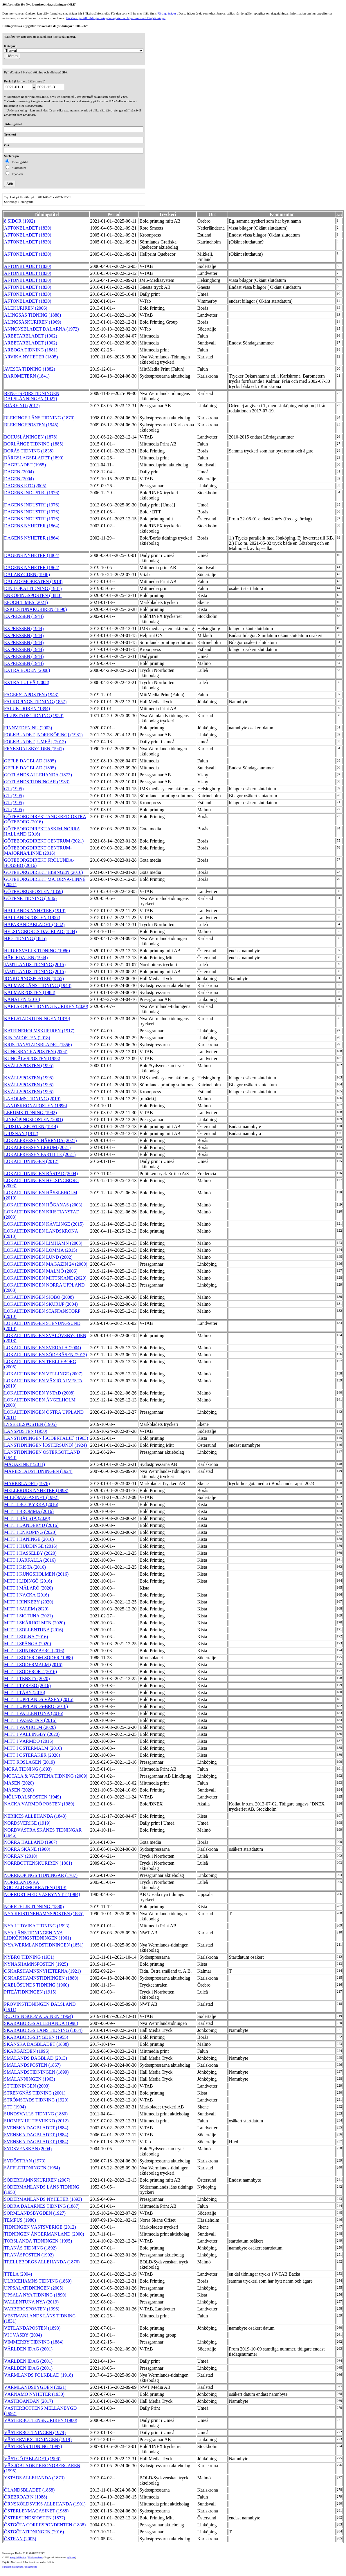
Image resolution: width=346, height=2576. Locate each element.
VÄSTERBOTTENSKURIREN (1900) (40, 2420)
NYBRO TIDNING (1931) (29, 1957)
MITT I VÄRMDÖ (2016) (28, 1741)
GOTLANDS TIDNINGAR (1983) (36, 781)
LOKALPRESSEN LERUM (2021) (37, 1147)
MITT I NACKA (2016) (26, 1594)
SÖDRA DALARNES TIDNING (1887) (42, 2206)
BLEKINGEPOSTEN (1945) (31, 424)
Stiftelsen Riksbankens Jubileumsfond (19, 2567)
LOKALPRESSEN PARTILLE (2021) (39, 1154)
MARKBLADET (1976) (27, 1483)
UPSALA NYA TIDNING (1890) (35, 2294)
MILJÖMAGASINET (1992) (31, 1497)
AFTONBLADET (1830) (27, 228)
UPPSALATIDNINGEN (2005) (33, 2287)
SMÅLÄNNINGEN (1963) (29, 2079)
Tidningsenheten (35, 2557)
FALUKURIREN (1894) (27, 708)
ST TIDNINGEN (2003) (27, 2085)
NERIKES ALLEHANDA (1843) (35, 1816)
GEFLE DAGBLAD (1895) (30, 760)
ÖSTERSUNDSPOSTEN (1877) (34, 2517)
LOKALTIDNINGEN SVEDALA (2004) (42, 1347)
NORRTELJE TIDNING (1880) (34, 1906)
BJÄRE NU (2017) (22, 405)
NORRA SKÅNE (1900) (27, 1849)
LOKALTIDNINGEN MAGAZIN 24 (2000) (45, 1264)
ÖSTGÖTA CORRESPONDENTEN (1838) (45, 2524)
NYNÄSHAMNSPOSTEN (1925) (36, 1964)
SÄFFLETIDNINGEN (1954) (32, 2167)
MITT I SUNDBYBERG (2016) (34, 1650)
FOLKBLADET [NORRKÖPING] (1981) (43, 734)
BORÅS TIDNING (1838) (28, 450)
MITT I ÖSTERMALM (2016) (33, 1748)
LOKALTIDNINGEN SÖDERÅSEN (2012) (45, 1354)
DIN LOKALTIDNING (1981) (33, 588)
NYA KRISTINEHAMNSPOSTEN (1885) (44, 1913)
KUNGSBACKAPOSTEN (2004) (35, 1051)
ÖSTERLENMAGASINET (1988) (36, 2510)
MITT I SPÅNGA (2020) (27, 1643)
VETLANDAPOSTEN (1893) (32, 2328)
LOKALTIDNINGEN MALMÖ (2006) (41, 1271)
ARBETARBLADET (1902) (30, 335)
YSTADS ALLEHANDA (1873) (34, 2477)
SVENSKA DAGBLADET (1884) (36, 2127)
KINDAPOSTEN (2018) (27, 1037)
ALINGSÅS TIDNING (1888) (32, 315)
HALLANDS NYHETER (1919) (35, 910)
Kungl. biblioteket (18, 2557)
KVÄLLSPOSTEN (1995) (28, 1065)
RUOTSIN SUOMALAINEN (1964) (38, 2016)
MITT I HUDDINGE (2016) (30, 1546)
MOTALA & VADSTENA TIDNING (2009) (45, 1776)
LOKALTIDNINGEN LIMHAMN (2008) (43, 1243)
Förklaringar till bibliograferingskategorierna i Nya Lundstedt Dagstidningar (115, 18)
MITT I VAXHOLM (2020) (30, 1727)
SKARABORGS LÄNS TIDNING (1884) (43, 2030)
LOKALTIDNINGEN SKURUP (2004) (41, 1304)
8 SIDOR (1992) (19, 221)
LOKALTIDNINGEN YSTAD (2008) (39, 1392)
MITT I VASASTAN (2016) (30, 1720)
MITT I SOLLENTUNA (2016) (33, 1629)
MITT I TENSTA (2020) (27, 1678)
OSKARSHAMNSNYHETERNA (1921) (42, 1971)
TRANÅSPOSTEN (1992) (29, 2254)
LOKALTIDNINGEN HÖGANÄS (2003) (43, 1204)
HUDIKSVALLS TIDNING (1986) (37, 950)
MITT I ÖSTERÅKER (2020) (32, 1755)
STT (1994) (15, 2106)
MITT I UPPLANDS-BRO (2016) (36, 1706)
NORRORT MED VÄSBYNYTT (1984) (42, 1894)
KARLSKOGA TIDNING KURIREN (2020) (46, 1006)
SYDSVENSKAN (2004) (28, 2148)
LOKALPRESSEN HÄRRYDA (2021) (40, 1140)
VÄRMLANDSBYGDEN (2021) (35, 2387)
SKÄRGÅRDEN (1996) (26, 2051)
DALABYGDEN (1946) (27, 574)
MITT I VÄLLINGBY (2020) (32, 1734)
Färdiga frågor (166, 13)
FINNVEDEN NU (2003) (28, 727)
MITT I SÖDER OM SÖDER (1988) (38, 1657)
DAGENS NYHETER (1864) (31, 525)
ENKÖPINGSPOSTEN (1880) (33, 595)
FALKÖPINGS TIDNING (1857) (35, 701)
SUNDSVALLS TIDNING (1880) (36, 2113)
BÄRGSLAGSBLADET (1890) (34, 457)
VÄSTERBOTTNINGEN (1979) (35, 2432)
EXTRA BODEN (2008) (27, 670)
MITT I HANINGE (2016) (29, 1539)
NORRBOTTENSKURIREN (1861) (38, 1863)
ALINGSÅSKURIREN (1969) (32, 322)
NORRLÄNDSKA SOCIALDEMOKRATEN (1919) (35, 1885)
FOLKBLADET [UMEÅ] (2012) (35, 741)
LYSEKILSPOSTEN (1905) (30, 1424)
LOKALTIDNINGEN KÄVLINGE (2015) (44, 1224)
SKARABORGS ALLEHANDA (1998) (41, 2023)
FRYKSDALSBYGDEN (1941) (34, 748)
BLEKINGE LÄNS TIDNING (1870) (39, 417)
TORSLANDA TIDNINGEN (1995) (38, 2240)
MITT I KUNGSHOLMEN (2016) (36, 1574)
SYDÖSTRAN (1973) (25, 2160)
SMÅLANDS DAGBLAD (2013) (35, 2058)
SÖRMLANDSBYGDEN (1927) (35, 2213)
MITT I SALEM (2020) (26, 1608)
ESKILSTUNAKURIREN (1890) (35, 609)
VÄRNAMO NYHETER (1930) (34, 2394)
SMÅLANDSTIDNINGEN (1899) (36, 2072)
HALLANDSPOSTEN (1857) (32, 917)
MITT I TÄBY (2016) (24, 1692)
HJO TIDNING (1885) (25, 938)
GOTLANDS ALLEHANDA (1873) (38, 774)
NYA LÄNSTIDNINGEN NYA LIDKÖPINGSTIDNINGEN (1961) (37, 1935)
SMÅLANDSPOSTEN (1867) (32, 2065)
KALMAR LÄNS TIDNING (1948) (37, 985)
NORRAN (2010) (20, 1856)
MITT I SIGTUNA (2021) (28, 1615)
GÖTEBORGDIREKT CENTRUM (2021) (44, 840)
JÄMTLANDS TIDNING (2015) (35, 964)
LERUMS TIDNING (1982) (30, 1112)
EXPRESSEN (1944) (24, 616)
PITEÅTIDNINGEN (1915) (30, 1991)
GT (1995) (14, 788)
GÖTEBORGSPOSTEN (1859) (33, 891)
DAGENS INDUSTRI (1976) (31, 492)
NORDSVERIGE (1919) (27, 1823)
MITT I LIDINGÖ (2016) (28, 1581)
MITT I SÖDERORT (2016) (30, 1671)
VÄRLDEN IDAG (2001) (28, 2348)
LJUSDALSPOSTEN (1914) (31, 1126)
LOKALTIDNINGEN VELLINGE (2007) (43, 1373)
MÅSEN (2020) (19, 1783)
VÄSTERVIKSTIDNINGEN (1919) (38, 2439)
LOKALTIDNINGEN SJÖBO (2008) (39, 1297)
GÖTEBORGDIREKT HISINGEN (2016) (43, 872)
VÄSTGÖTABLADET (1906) (32, 2458)
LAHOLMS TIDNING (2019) (32, 1098)
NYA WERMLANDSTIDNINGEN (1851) (43, 1944)
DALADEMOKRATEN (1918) (33, 581)
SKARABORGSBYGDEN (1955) (36, 2037)
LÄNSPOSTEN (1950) (25, 1431)
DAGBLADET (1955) (25, 464)
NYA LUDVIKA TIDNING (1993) (36, 1925)
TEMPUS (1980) (20, 2220)
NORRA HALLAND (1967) (30, 1842)
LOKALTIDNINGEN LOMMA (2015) (40, 1250)
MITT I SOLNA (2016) (26, 1636)
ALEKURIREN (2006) (25, 308)
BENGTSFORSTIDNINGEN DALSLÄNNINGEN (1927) (31, 396)
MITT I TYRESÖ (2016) (27, 1685)
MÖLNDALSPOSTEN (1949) (32, 1796)
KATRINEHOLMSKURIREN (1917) (39, 1030)
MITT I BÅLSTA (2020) (27, 1518)
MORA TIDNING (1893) (28, 1769)
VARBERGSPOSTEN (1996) (31, 2308)
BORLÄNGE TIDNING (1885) (33, 443)
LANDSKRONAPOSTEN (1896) (35, 1105)
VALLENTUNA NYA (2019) (31, 2301)
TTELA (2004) (18, 2274)
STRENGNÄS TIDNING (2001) (34, 2092)
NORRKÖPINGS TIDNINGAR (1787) (41, 1875)
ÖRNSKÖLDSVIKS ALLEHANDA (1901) (45, 2503)
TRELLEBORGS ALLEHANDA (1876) (42, 2261)
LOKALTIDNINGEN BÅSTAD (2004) (41, 1173)
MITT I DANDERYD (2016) (31, 1525)
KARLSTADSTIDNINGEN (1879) (37, 1018)
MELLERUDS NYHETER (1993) (36, 1490)
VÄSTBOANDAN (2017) (28, 2401)
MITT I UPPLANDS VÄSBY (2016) (38, 1699)
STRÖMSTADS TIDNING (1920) (36, 2099)
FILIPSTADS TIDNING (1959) (34, 715)
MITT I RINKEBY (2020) (28, 1601)
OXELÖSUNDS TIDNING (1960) (36, 1984)
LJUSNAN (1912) (21, 1133)
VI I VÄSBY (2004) (23, 2335)
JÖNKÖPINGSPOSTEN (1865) (34, 978)
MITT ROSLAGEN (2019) (29, 1762)
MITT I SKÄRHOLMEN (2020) (34, 1622)
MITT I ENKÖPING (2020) (30, 1532)
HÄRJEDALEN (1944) (26, 957)
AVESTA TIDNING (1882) (29, 369)
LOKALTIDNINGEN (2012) (31, 1161)
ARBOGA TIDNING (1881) (30, 349)
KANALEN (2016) (22, 999)
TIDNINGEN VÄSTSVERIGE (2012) (40, 2227)
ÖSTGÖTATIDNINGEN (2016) (34, 2531)
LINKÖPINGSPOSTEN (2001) (33, 1119)
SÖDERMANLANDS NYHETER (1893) (43, 2199)
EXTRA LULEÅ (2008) (26, 682)
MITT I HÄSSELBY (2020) (30, 1553)
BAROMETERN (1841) (27, 376)
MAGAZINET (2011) (24, 1464)
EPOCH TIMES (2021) (26, 602)
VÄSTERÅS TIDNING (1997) (33, 2446)
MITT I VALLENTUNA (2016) (33, 1713)
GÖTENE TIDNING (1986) (30, 898)
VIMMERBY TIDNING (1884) (33, 2341)
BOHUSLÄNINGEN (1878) (30, 436)
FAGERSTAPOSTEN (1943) (31, 694)
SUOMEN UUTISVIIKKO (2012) (36, 2120)
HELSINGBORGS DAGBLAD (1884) (40, 931)
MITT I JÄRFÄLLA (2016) (30, 1560)
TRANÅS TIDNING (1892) (30, 2247)
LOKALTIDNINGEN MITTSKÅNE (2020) (45, 1278)
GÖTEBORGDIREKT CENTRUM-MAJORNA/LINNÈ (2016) (38, 850)
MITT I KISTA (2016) (25, 1567)
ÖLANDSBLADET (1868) (29, 2489)
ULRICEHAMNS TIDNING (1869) (38, 2281)
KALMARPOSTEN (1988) (29, 992)
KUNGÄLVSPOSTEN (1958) (32, 1058)
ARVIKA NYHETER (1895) (31, 356)
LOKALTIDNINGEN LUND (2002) (38, 1257)
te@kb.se (71, 2557)
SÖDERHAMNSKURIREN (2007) (37, 2180)
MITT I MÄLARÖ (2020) (28, 1587)
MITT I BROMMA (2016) (29, 1511)
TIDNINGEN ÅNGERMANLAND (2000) (44, 2234)
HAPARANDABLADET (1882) (34, 924)
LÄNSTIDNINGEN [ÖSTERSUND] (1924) (45, 1445)
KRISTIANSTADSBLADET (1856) (38, 1044)
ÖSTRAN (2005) (20, 2538)
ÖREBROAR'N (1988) (25, 2496)
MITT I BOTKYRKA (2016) (31, 1504)
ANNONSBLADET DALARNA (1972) (41, 328)
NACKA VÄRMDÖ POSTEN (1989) (39, 1803)
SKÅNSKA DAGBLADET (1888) (36, 2044)
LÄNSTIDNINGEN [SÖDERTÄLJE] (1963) (46, 1438)
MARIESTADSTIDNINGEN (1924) (38, 1471)
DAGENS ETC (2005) (25, 485)
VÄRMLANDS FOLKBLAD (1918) (38, 2375)
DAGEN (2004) (19, 471)
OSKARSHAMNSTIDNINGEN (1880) (41, 1978)
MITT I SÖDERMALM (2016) (33, 1664)
